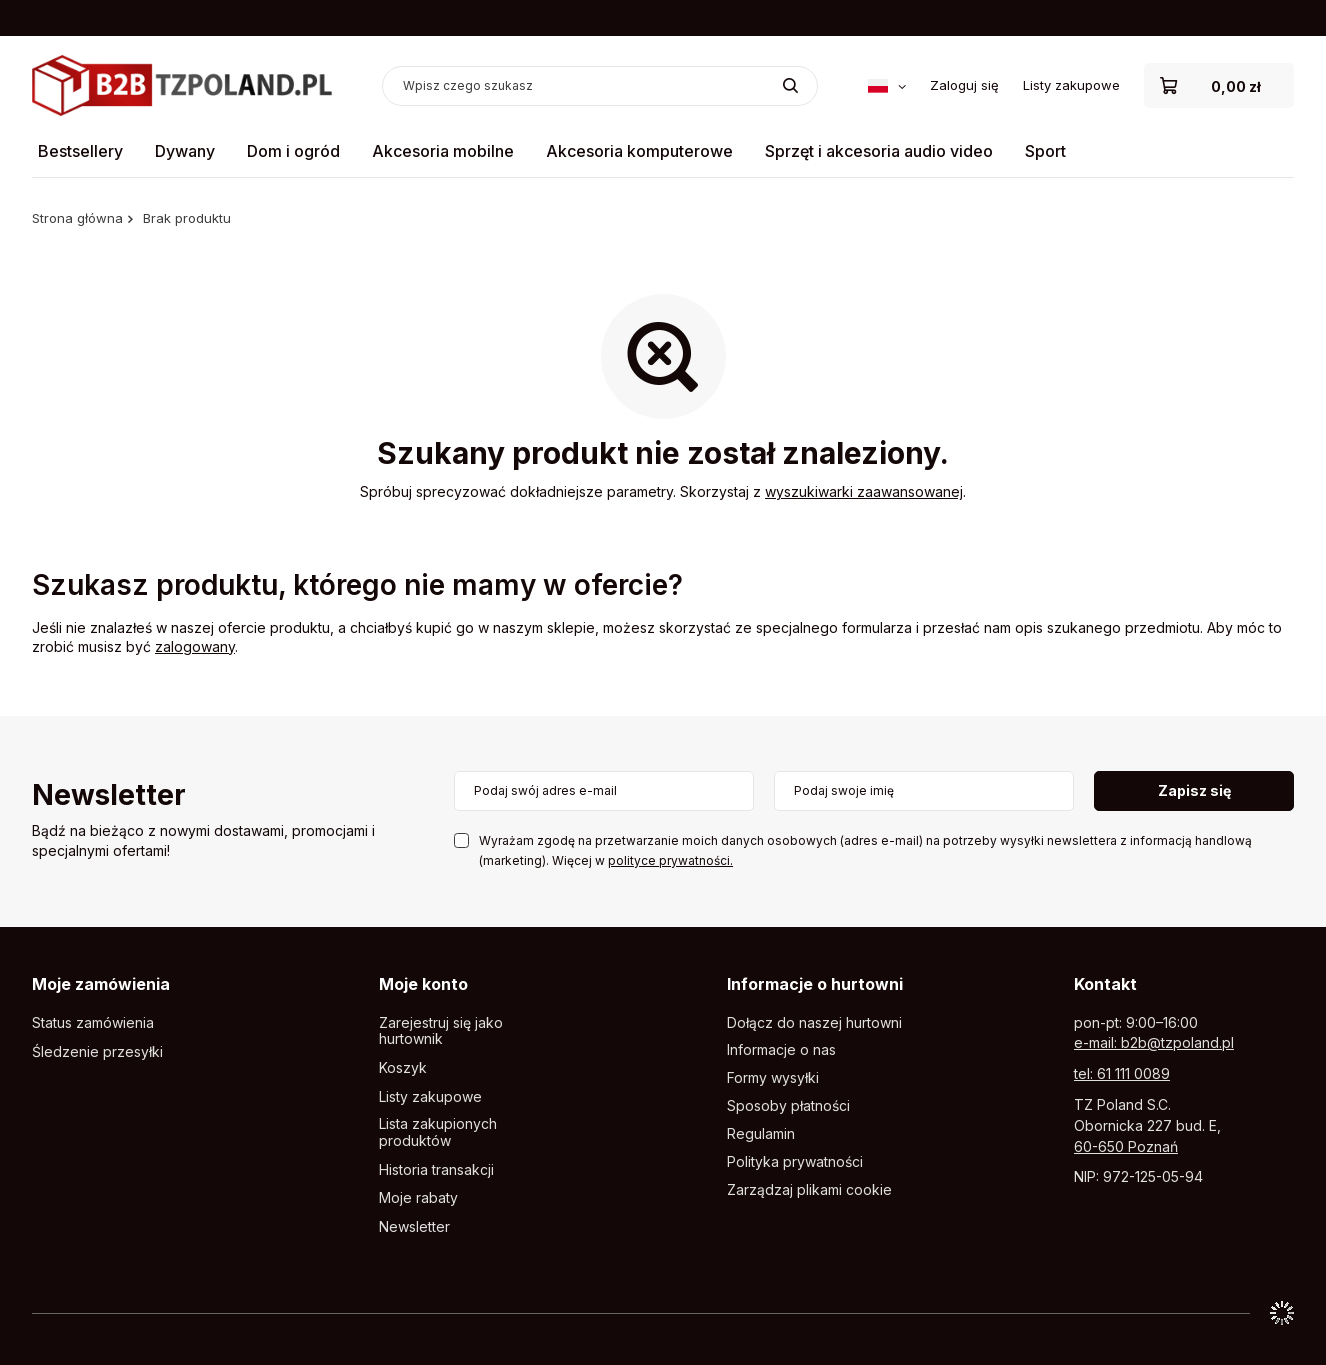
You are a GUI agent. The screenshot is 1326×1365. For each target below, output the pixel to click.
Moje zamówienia (101, 984)
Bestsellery (80, 151)
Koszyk (403, 1068)
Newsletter (109, 796)
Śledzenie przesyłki (97, 1052)
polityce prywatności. (670, 860)
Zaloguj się (964, 85)
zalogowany (195, 646)
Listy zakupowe (1071, 85)
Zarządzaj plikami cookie (809, 1189)
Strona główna (77, 218)
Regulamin (761, 1134)
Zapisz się (1194, 790)
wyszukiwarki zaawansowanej (864, 491)
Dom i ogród (293, 151)
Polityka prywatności (795, 1162)
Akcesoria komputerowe (639, 151)
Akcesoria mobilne (443, 151)
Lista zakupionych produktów (438, 1132)
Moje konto (423, 984)
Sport (1045, 151)
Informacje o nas (781, 1050)
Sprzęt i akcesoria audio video (879, 151)
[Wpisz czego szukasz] (600, 86)
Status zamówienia (93, 1023)
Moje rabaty (418, 1198)
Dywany (185, 151)
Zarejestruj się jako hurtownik (441, 1031)
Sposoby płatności (788, 1106)
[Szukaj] (790, 86)
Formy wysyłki (773, 1078)
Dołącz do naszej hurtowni (814, 1023)
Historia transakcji (436, 1170)
